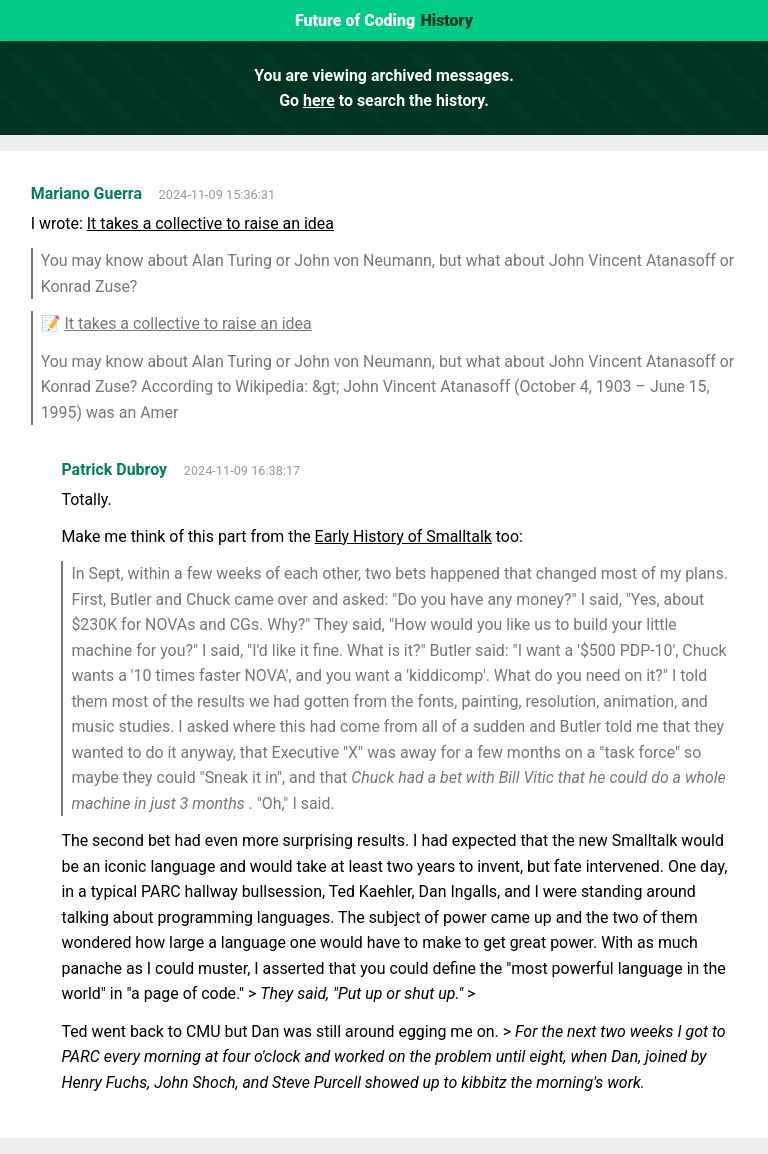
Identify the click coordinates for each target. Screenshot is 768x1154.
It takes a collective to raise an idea (210, 223)
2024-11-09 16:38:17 (242, 470)
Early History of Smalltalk (403, 536)
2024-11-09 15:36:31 (217, 194)
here (319, 100)
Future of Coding (355, 20)
